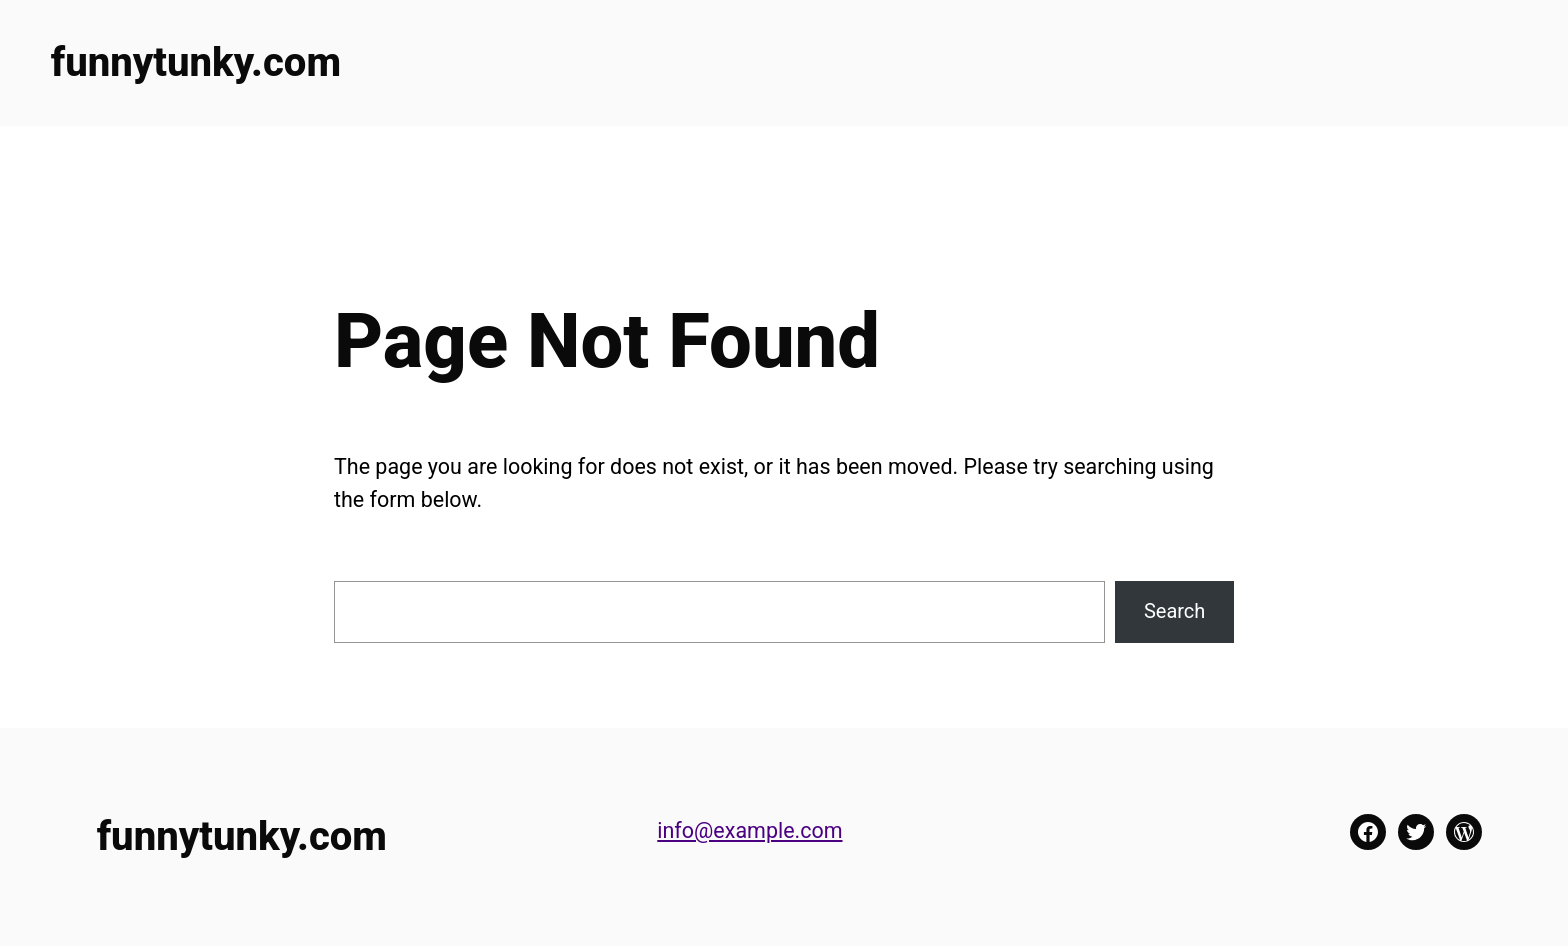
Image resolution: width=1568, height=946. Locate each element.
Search (1174, 611)
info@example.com (749, 830)
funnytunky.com (196, 62)
